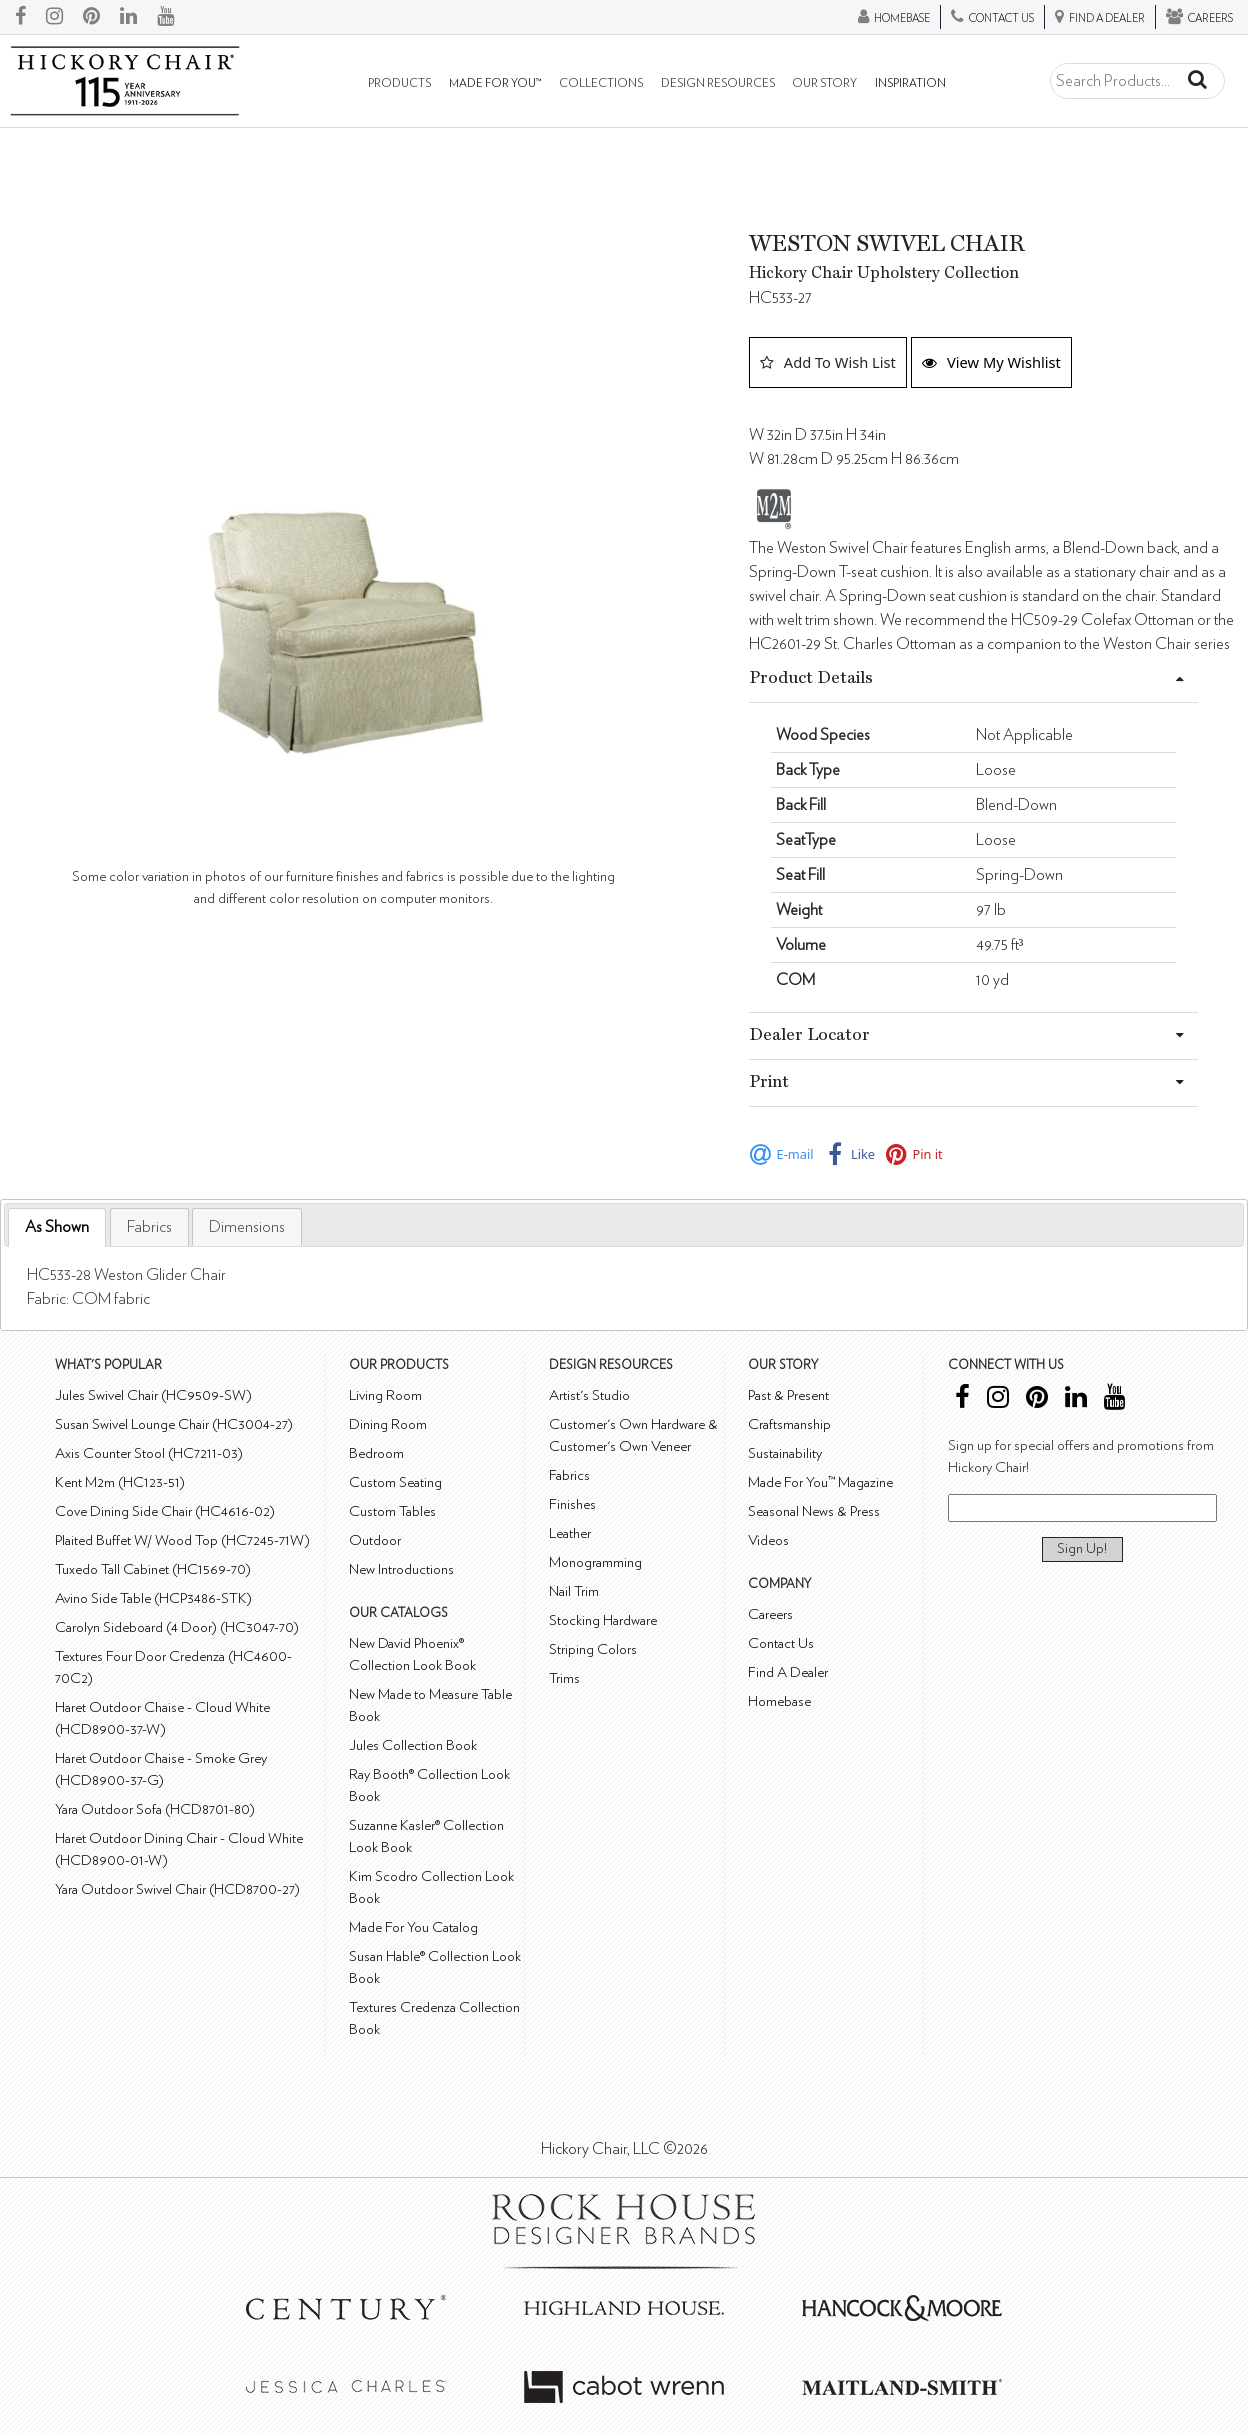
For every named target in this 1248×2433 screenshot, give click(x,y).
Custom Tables (392, 1511)
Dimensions (247, 1227)
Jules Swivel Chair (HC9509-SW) (153, 1395)
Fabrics (149, 1227)
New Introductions (401, 1569)
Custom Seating (395, 1482)
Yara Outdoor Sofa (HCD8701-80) (155, 1809)
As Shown (57, 1227)
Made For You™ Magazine (820, 1482)
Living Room (385, 1395)
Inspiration (910, 83)
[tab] (57, 1227)
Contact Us (781, 1643)
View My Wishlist (991, 362)
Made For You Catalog (413, 1927)
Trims (564, 1678)
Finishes (572, 1504)
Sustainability (785, 1453)
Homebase (779, 1701)
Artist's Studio (589, 1395)
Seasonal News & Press (814, 1511)
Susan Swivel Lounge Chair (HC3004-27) (174, 1424)
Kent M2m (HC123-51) (120, 1482)
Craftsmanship (789, 1424)
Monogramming (595, 1562)
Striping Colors (593, 1649)
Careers (770, 1614)
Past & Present (788, 1395)
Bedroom (376, 1453)
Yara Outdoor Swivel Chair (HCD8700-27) (177, 1889)
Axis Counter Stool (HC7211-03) (149, 1453)
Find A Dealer (788, 1672)
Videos (768, 1540)
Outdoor (375, 1540)
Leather (570, 1533)
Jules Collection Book (413, 1745)
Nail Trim (574, 1591)
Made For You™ (495, 83)
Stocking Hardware (603, 1620)
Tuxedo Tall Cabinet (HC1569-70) (153, 1569)
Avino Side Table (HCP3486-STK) (153, 1598)
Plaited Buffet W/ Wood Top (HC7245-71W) (182, 1540)
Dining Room (388, 1424)
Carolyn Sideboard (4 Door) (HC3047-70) (177, 1627)
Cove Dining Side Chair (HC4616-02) (165, 1511)
